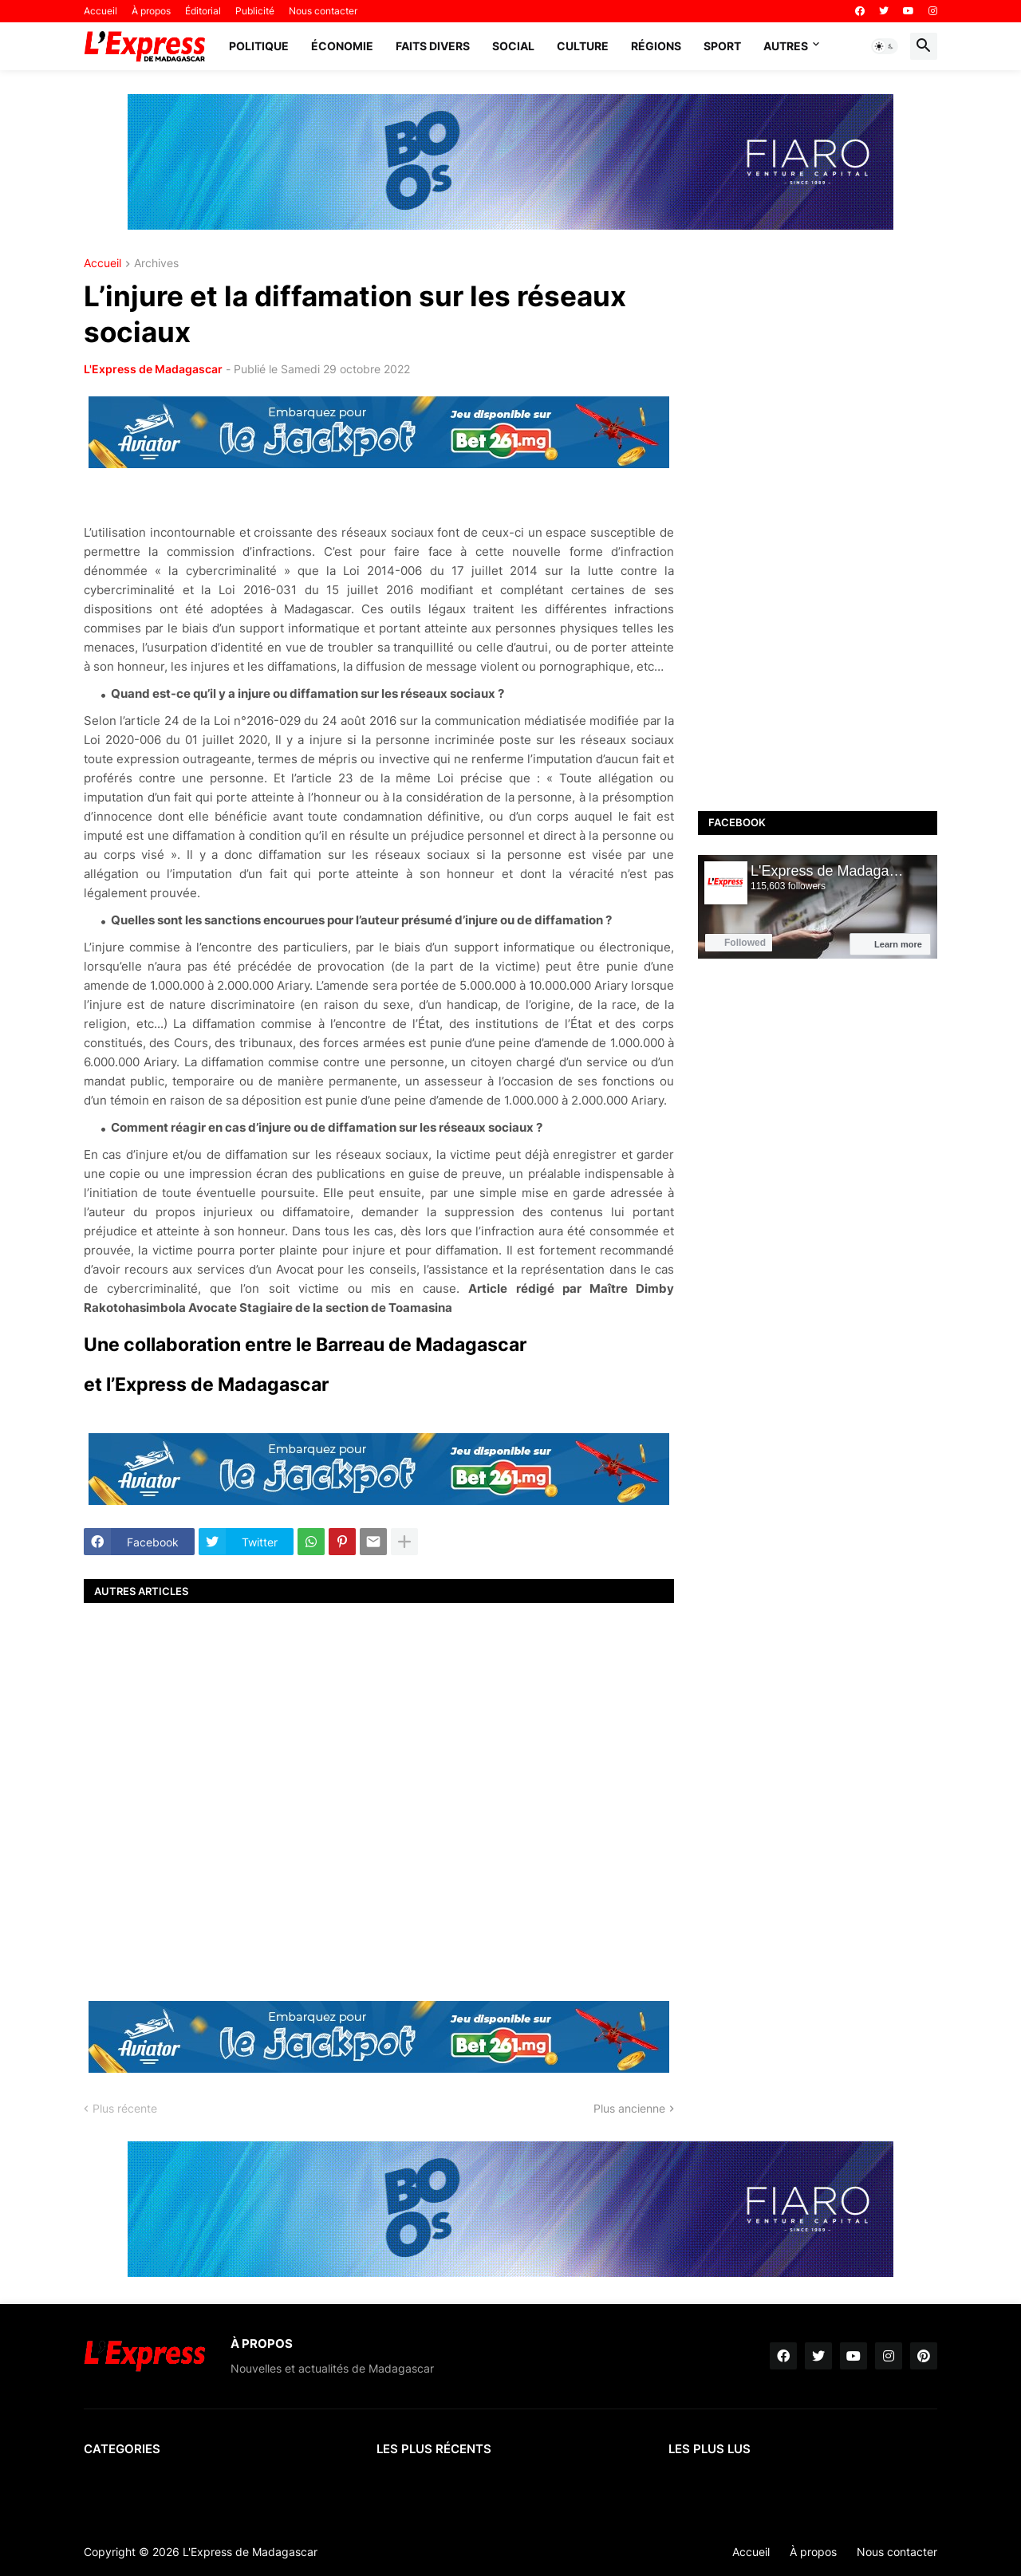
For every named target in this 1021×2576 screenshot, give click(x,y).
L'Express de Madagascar (153, 369)
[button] (884, 46)
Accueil (100, 11)
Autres (785, 46)
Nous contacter (323, 11)
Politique (259, 46)
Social (513, 46)
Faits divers (433, 46)
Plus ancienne (629, 2108)
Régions (656, 46)
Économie (342, 46)
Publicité (254, 11)
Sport (722, 46)
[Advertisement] (379, 1800)
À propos (151, 11)
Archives (156, 264)
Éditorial (203, 11)
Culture (583, 46)
